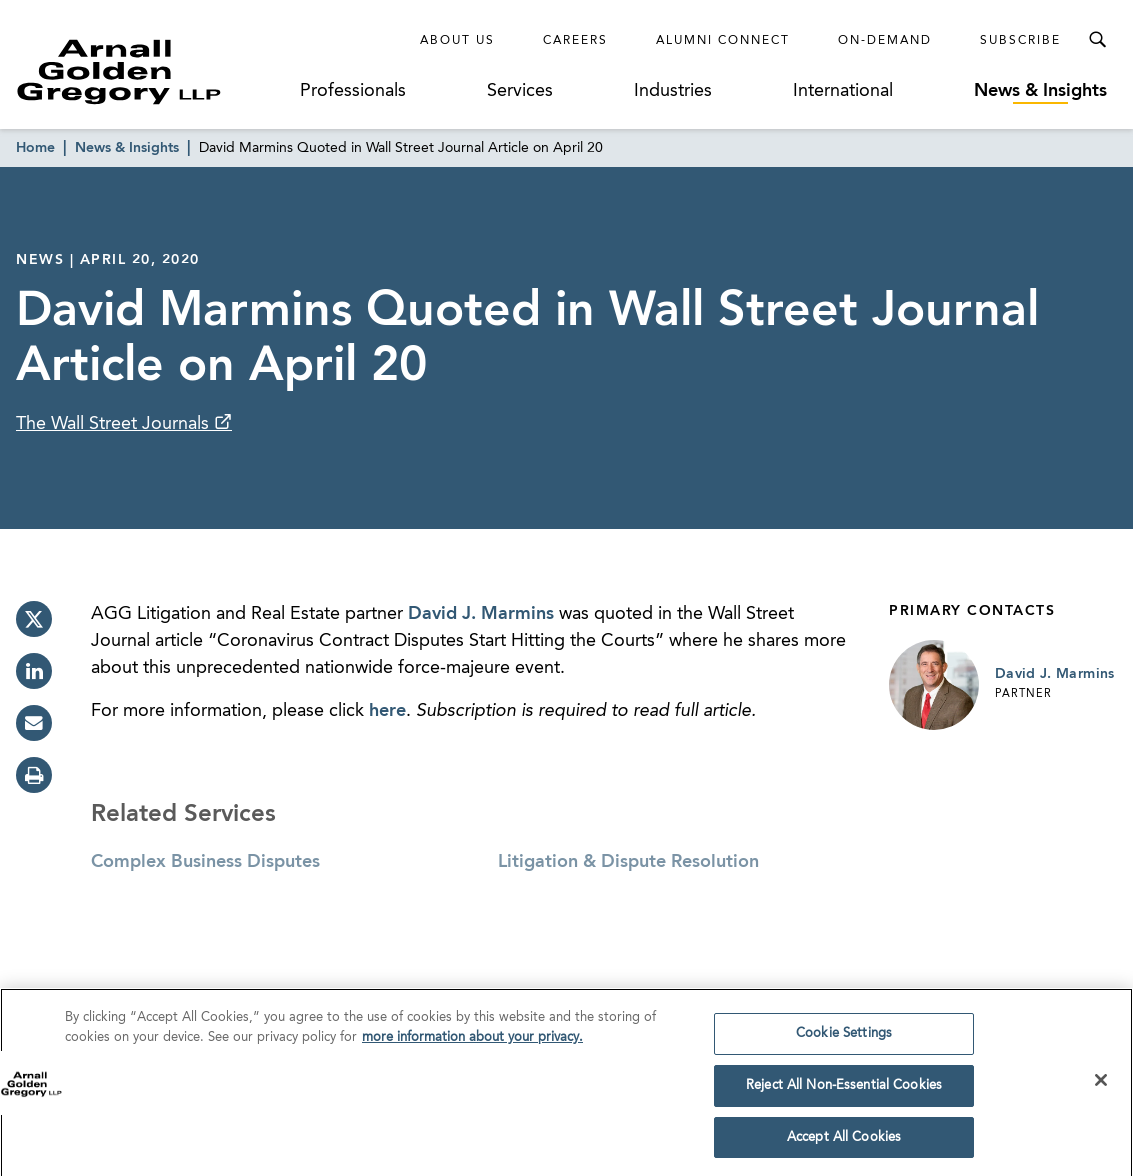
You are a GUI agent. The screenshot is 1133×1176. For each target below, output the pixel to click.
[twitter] (34, 619)
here (387, 711)
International (843, 91)
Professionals (353, 91)
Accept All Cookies (844, 1142)
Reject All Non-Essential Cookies (844, 1090)
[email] (34, 723)
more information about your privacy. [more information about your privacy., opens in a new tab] (472, 1042)
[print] (34, 775)
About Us (457, 41)
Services (520, 91)
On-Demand (885, 41)
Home (35, 148)
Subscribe (1020, 41)
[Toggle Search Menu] (1097, 40)
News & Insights (1040, 91)
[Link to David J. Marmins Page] (934, 685)
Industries (673, 91)
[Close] (1101, 1085)
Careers (575, 41)
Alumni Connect (723, 41)
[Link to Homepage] (153, 71)
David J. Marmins (481, 614)
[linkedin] (34, 671)
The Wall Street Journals (115, 424)
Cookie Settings (844, 1038)
